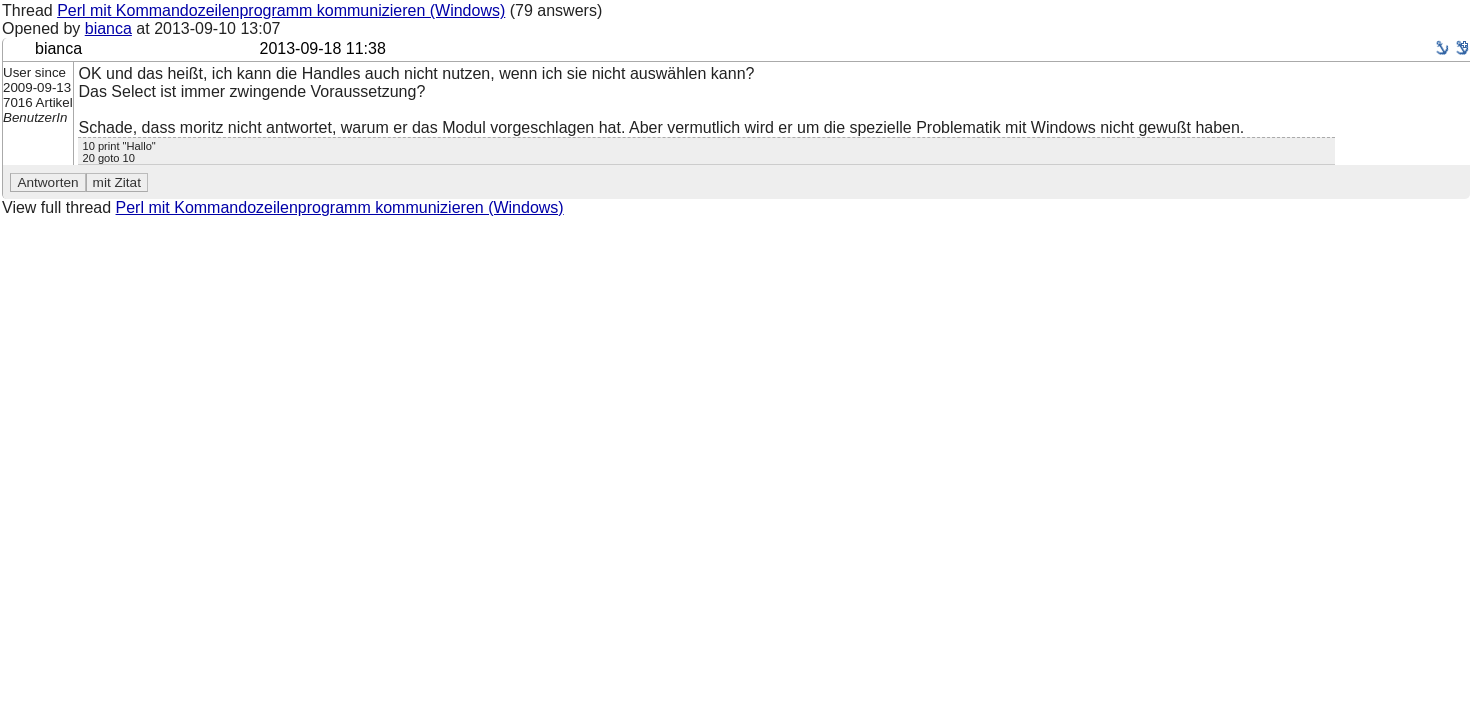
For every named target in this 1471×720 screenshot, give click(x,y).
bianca (108, 28)
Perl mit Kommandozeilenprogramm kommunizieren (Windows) (281, 10)
